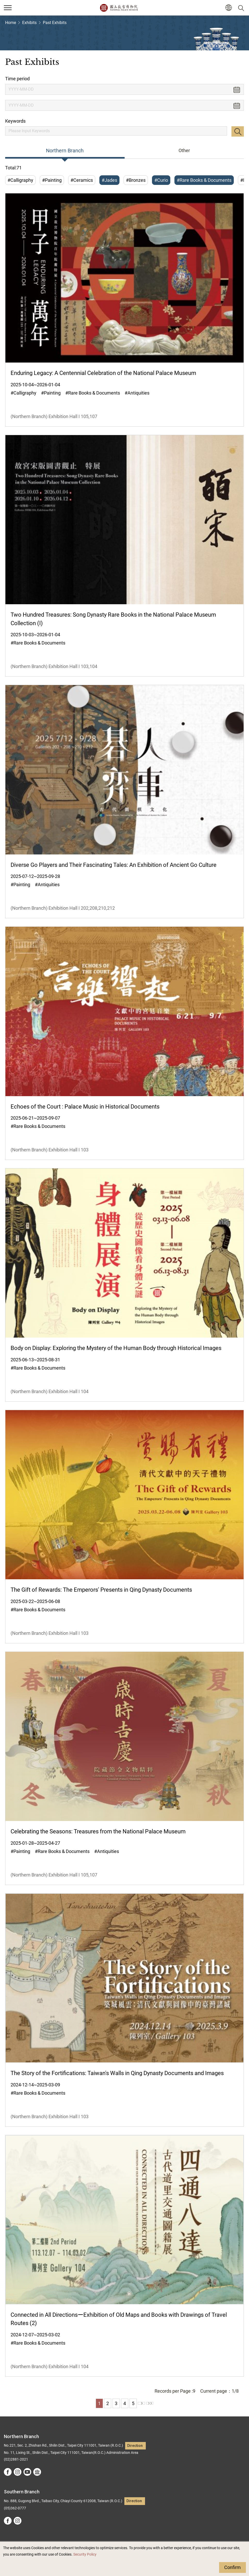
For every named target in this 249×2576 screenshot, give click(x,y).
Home (10, 22)
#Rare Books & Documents (204, 180)
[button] (228, 7)
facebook (8, 2472)
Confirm (232, 2567)
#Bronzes (136, 180)
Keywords (15, 121)
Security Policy (85, 2554)
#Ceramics (81, 180)
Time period (17, 78)
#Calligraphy (20, 180)
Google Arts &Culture (37, 2472)
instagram (17, 2472)
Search (237, 131)
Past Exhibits (55, 22)
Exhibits (29, 22)
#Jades (109, 180)
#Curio (161, 180)
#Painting (52, 180)
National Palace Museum (119, 7)
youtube (27, 2472)
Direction (135, 2446)
